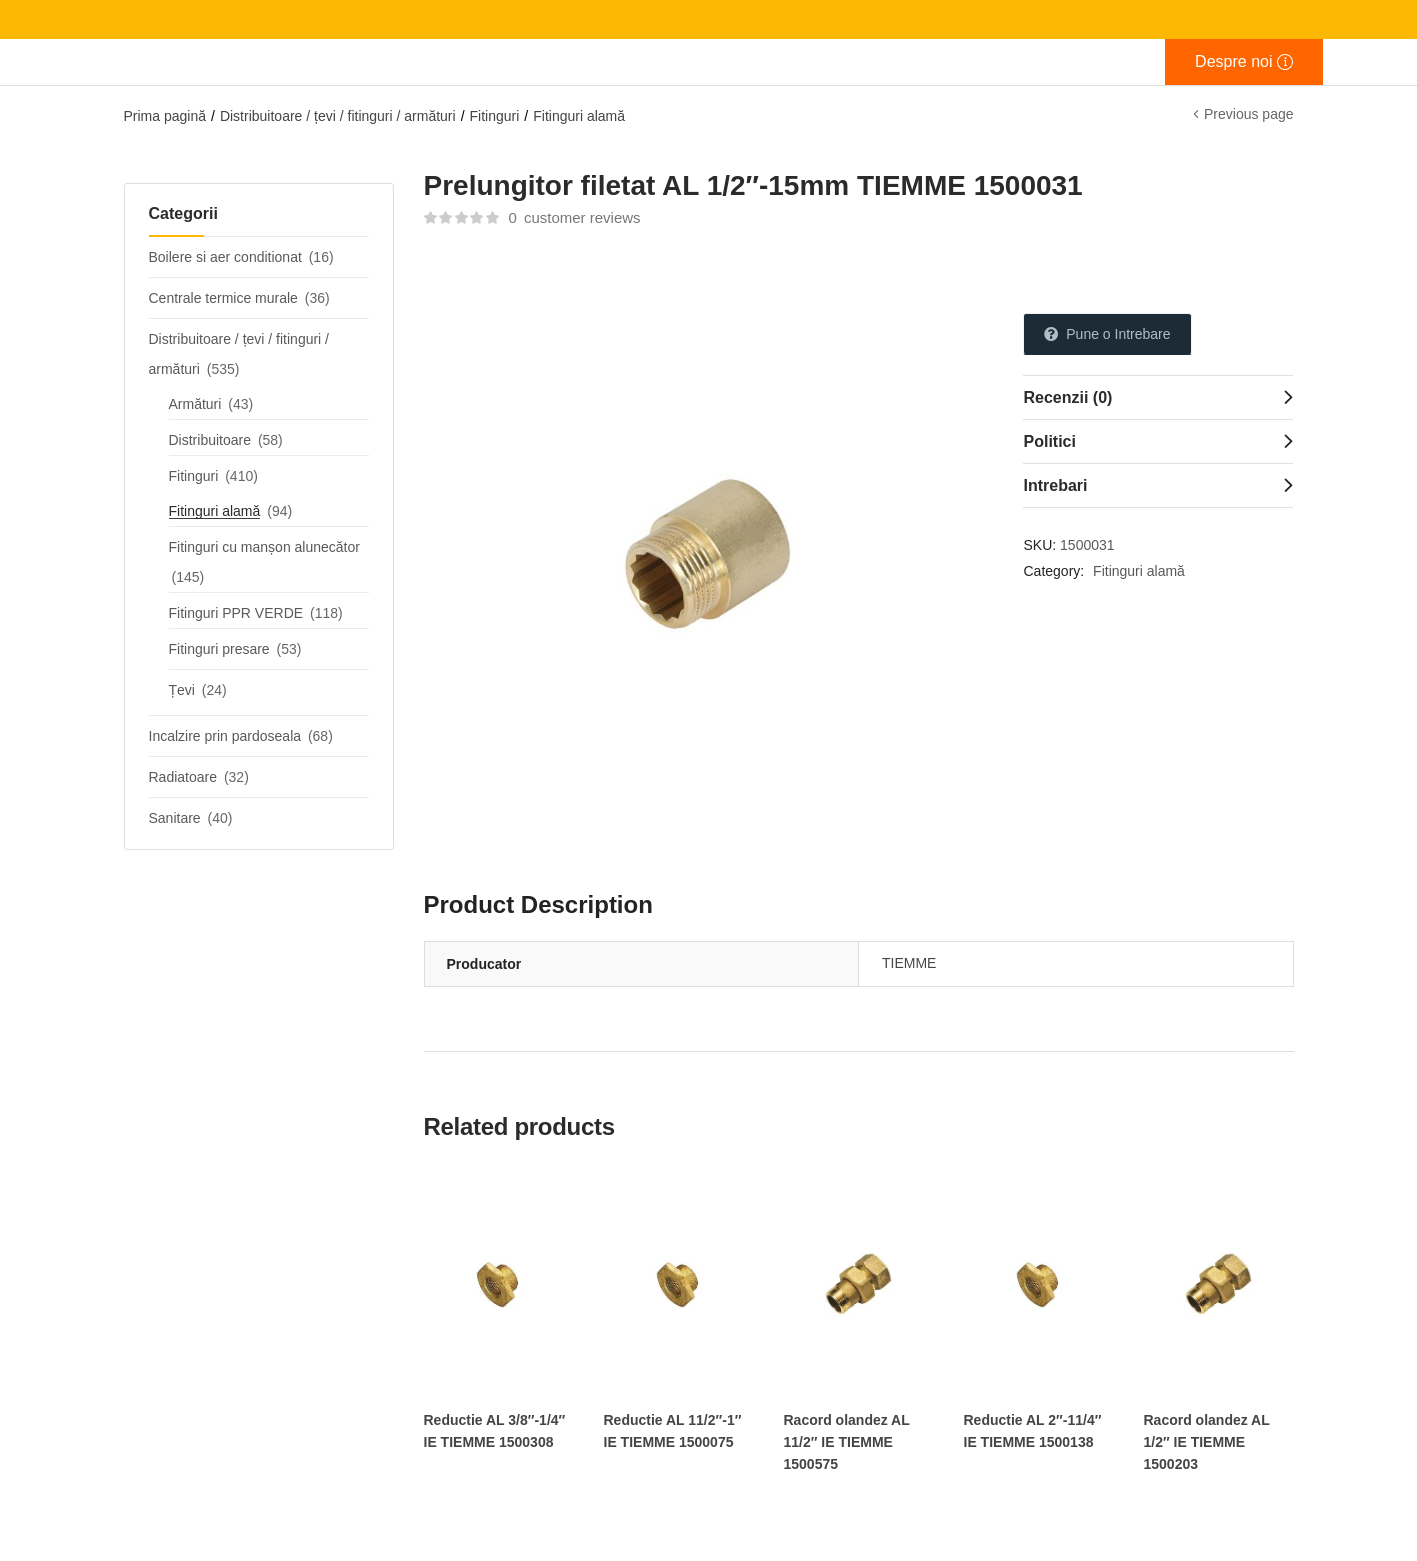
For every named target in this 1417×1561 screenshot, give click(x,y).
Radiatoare (183, 777)
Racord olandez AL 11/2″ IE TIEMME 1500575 (847, 1442)
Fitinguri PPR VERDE (236, 613)
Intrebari (1055, 485)
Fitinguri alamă (579, 116)
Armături (195, 404)
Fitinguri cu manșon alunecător (264, 547)
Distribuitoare (210, 440)
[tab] (1158, 397)
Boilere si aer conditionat (225, 257)
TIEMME (909, 963)
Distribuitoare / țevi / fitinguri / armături (338, 116)
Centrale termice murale (223, 298)
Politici (1049, 441)
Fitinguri (495, 116)
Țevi (182, 690)
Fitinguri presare (219, 649)
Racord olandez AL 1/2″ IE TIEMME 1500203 (1207, 1442)
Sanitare (175, 818)
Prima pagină (165, 116)
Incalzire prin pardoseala (225, 736)
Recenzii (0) (1067, 397)
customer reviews (574, 217)
